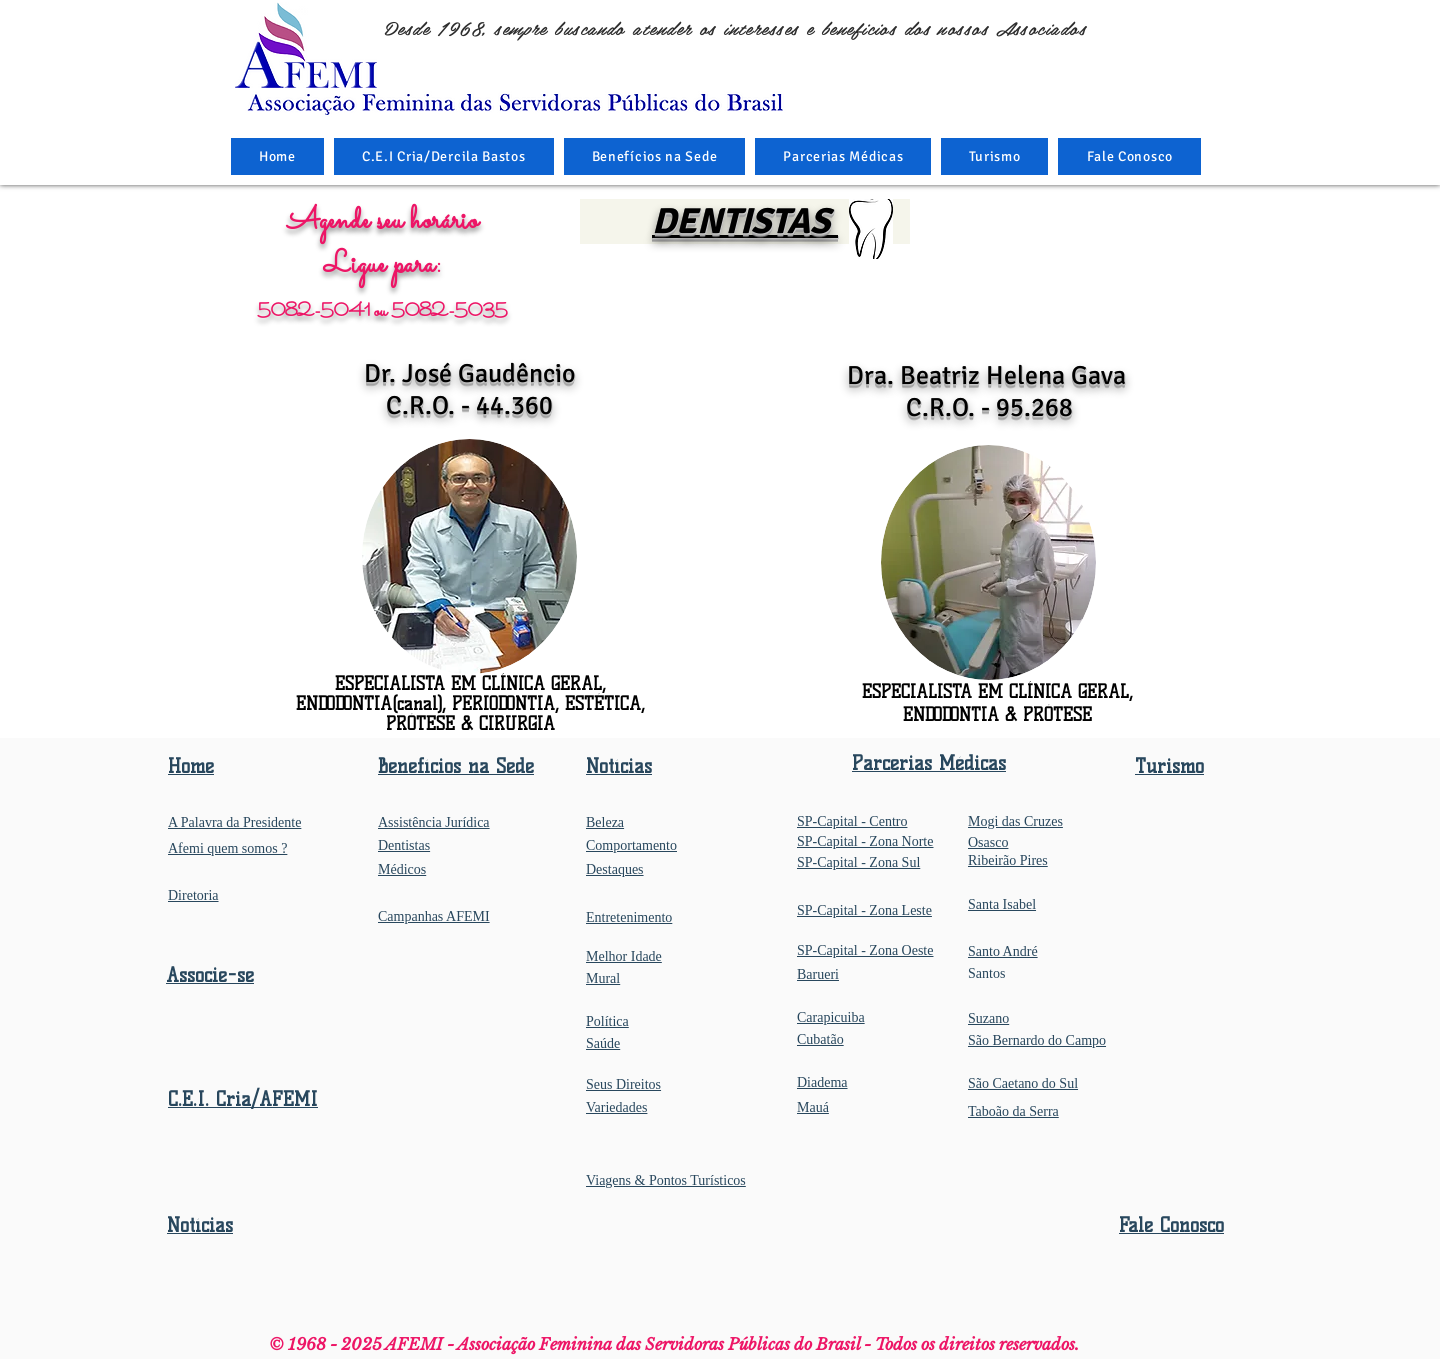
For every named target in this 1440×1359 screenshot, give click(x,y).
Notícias (200, 1225)
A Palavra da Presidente (234, 822)
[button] (655, 156)
